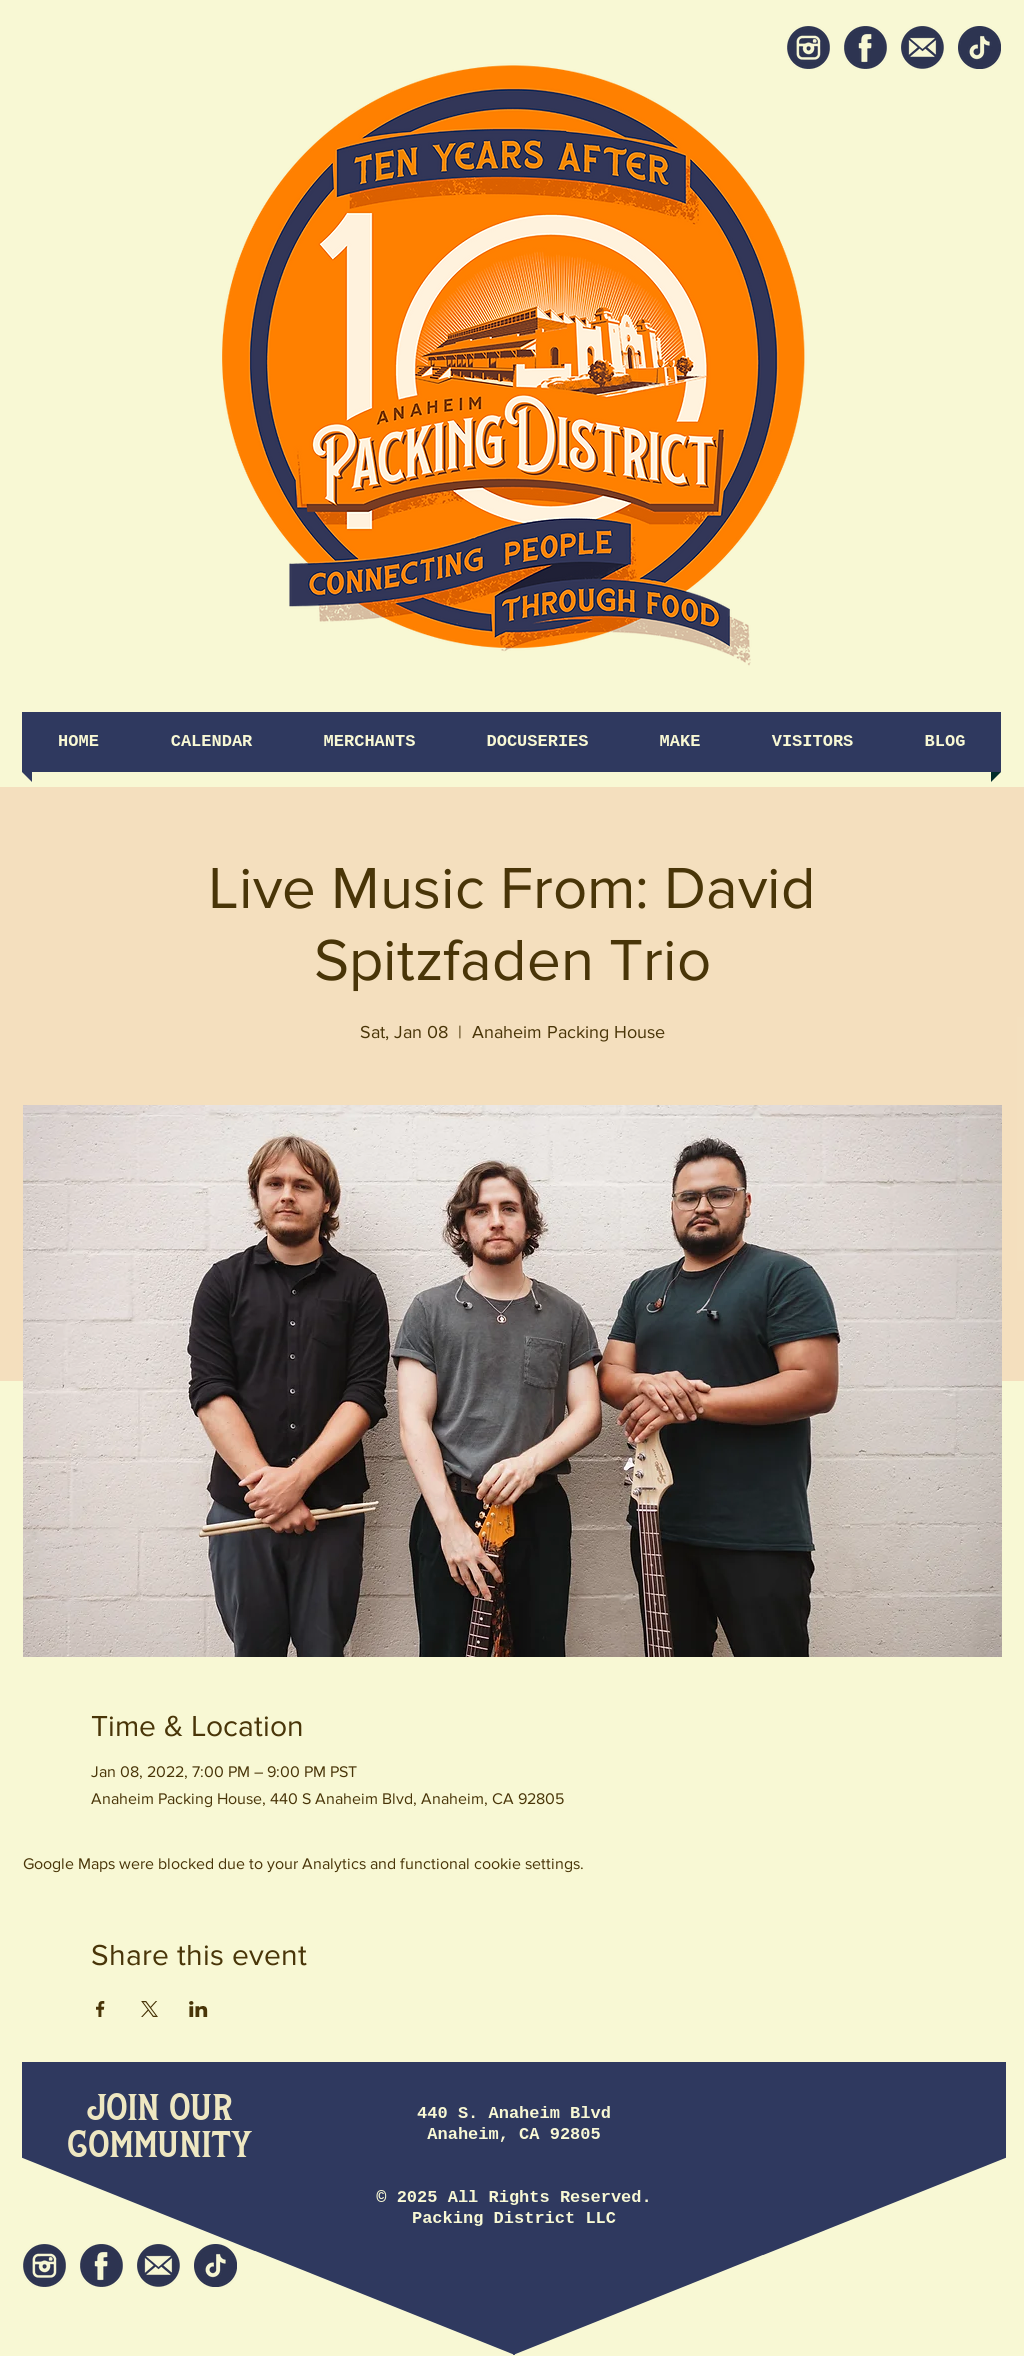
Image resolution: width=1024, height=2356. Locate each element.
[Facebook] (865, 47)
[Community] (159, 2146)
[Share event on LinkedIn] (198, 2009)
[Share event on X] (149, 2009)
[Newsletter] (922, 47)
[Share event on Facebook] (100, 2009)
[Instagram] (808, 47)
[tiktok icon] (979, 47)
